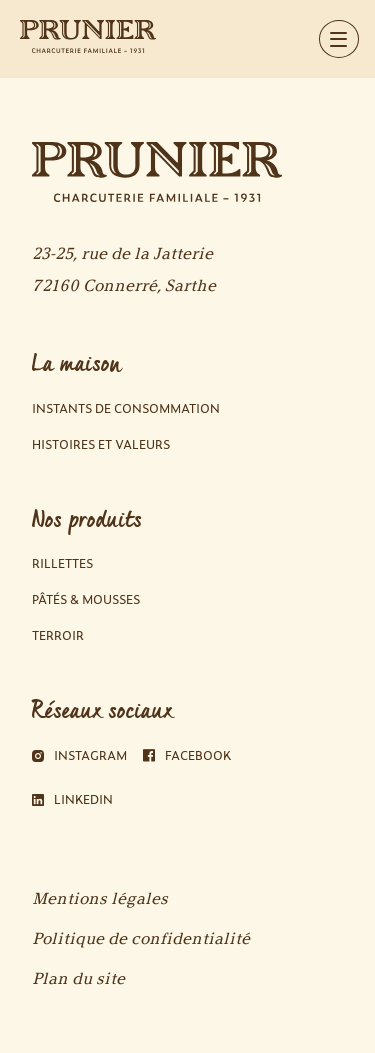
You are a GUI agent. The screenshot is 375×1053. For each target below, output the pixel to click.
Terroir (58, 635)
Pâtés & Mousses (86, 599)
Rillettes (62, 563)
